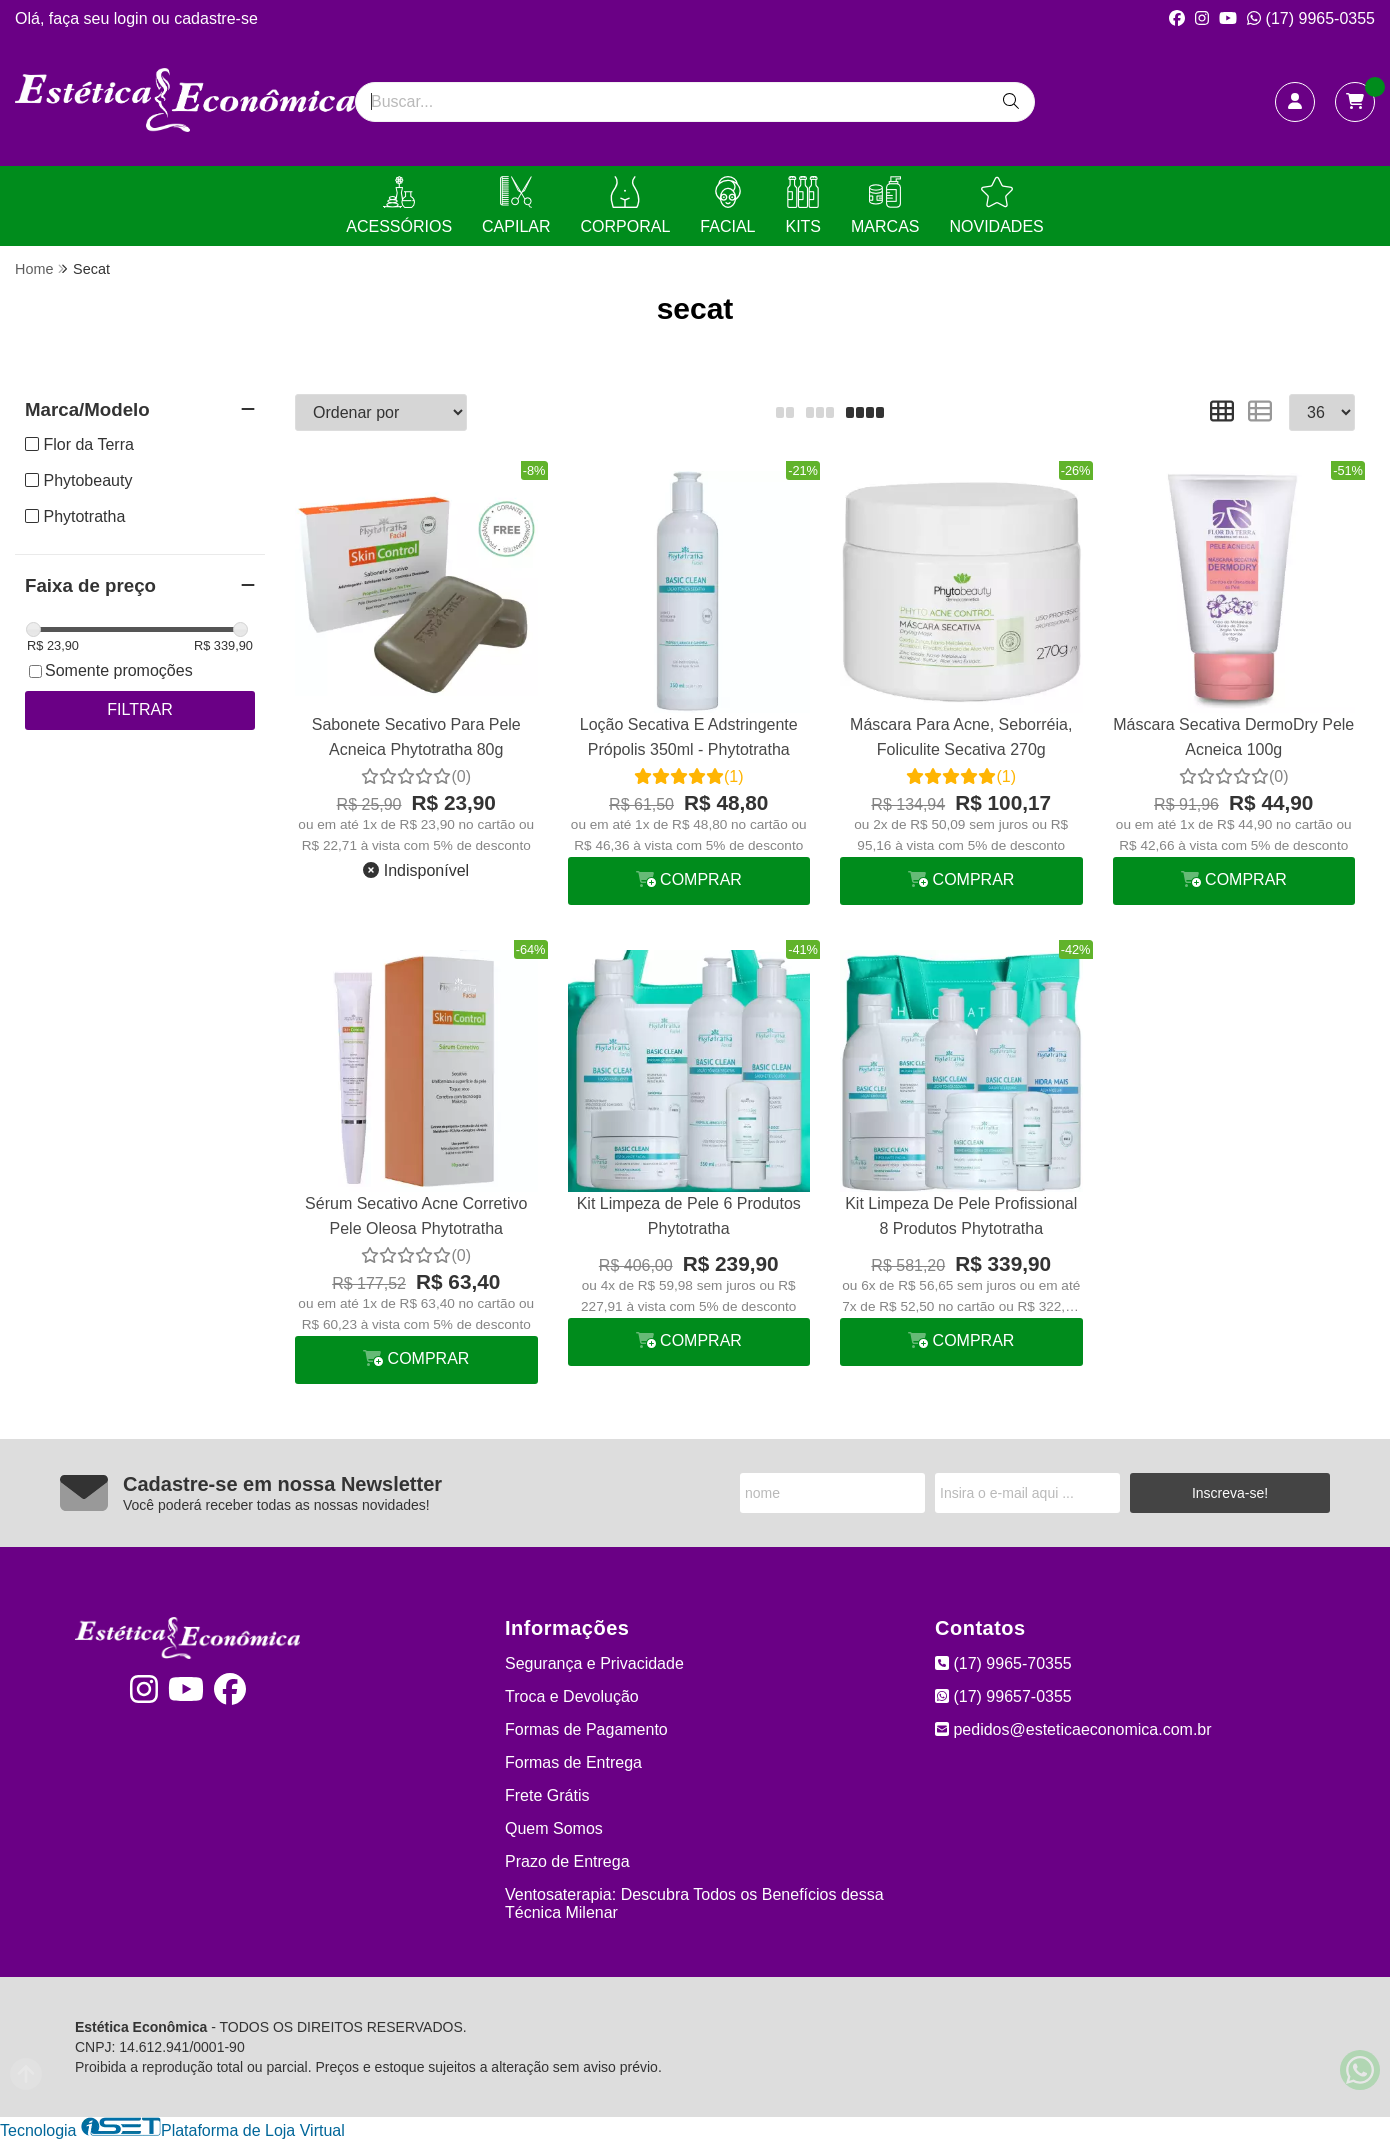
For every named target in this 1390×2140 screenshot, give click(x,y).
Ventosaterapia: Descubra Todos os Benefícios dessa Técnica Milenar (694, 1903)
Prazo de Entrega (567, 1861)
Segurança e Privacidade (594, 1663)
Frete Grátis (547, 1795)
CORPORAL (626, 205)
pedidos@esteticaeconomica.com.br (1073, 1729)
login (133, 18)
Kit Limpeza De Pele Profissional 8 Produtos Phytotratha (961, 1215)
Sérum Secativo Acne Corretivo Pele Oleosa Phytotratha (416, 1215)
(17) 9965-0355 (1311, 18)
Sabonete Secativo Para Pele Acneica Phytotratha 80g (416, 736)
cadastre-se (216, 18)
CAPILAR (516, 205)
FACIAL (727, 205)
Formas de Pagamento (586, 1729)
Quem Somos (554, 1828)
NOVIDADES (996, 205)
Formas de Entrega (573, 1762)
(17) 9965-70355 (1003, 1663)
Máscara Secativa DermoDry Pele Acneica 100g (1233, 736)
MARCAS (885, 205)
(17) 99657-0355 (1003, 1696)
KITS (803, 205)
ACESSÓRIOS (399, 205)
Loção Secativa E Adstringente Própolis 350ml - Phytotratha (689, 736)
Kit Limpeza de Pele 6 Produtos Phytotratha (689, 1215)
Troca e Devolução (572, 1696)
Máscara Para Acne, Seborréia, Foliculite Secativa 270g (961, 736)
